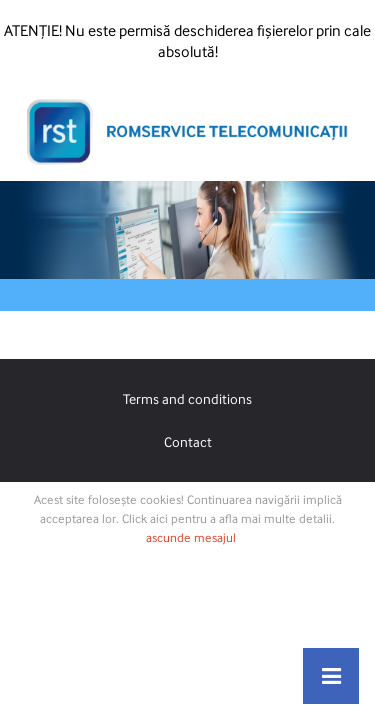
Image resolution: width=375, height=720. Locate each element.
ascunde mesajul (191, 537)
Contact (188, 441)
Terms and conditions (187, 398)
